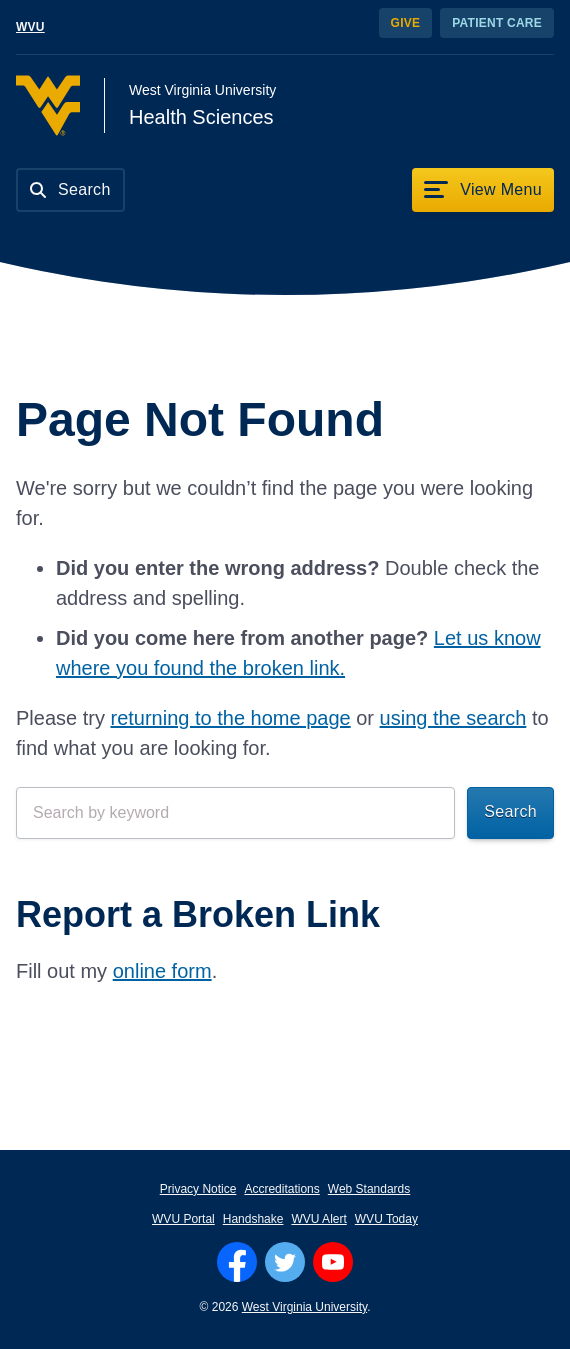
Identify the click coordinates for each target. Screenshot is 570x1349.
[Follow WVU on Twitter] (285, 1262)
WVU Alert (318, 1219)
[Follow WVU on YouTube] (333, 1262)
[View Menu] (483, 190)
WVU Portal (183, 1219)
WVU (30, 27)
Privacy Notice (198, 1189)
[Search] (70, 190)
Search (510, 811)
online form (162, 971)
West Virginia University (304, 1307)
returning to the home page (230, 718)
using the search (453, 718)
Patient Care (497, 23)
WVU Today (386, 1219)
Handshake (253, 1219)
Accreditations (281, 1189)
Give (406, 23)
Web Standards (369, 1189)
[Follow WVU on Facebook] (237, 1262)
